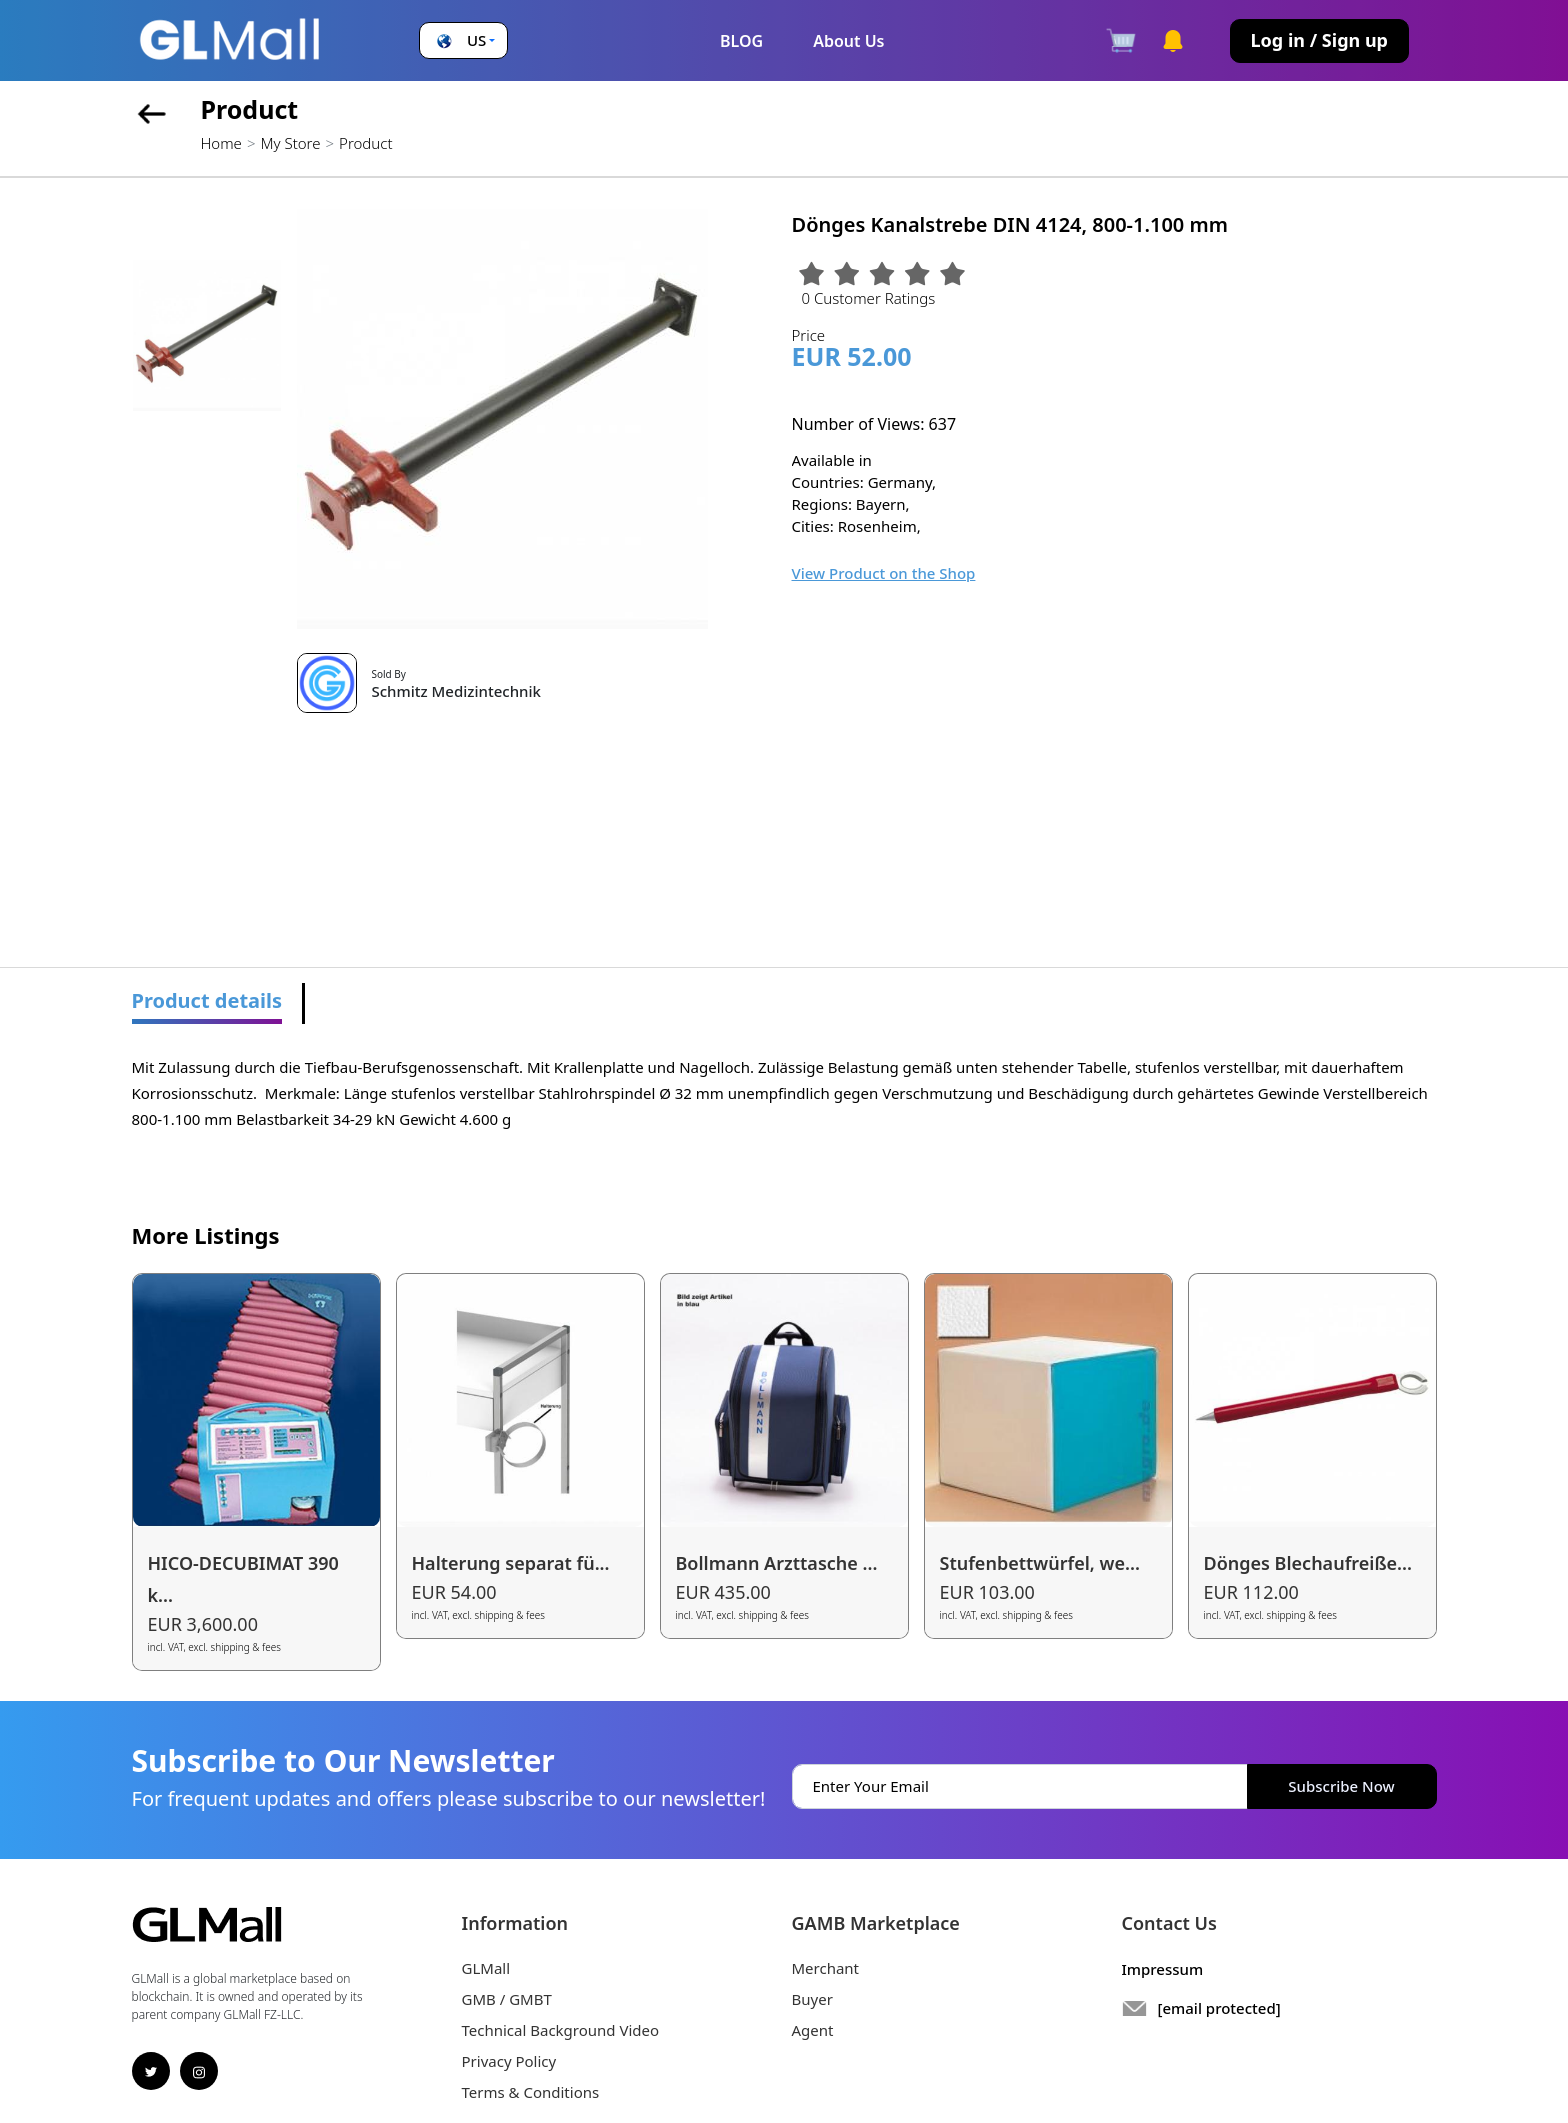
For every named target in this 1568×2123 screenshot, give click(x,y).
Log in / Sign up (1319, 40)
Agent (813, 2030)
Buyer (812, 1999)
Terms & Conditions (531, 2092)
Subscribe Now (1341, 1786)
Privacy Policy (509, 2061)
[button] (463, 40)
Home (221, 143)
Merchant (826, 1968)
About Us (848, 41)
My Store (290, 143)
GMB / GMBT (507, 1999)
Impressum (1163, 1969)
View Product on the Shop (884, 573)
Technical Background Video (561, 2030)
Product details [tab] (207, 1000)
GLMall (486, 1968)
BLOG (741, 41)
